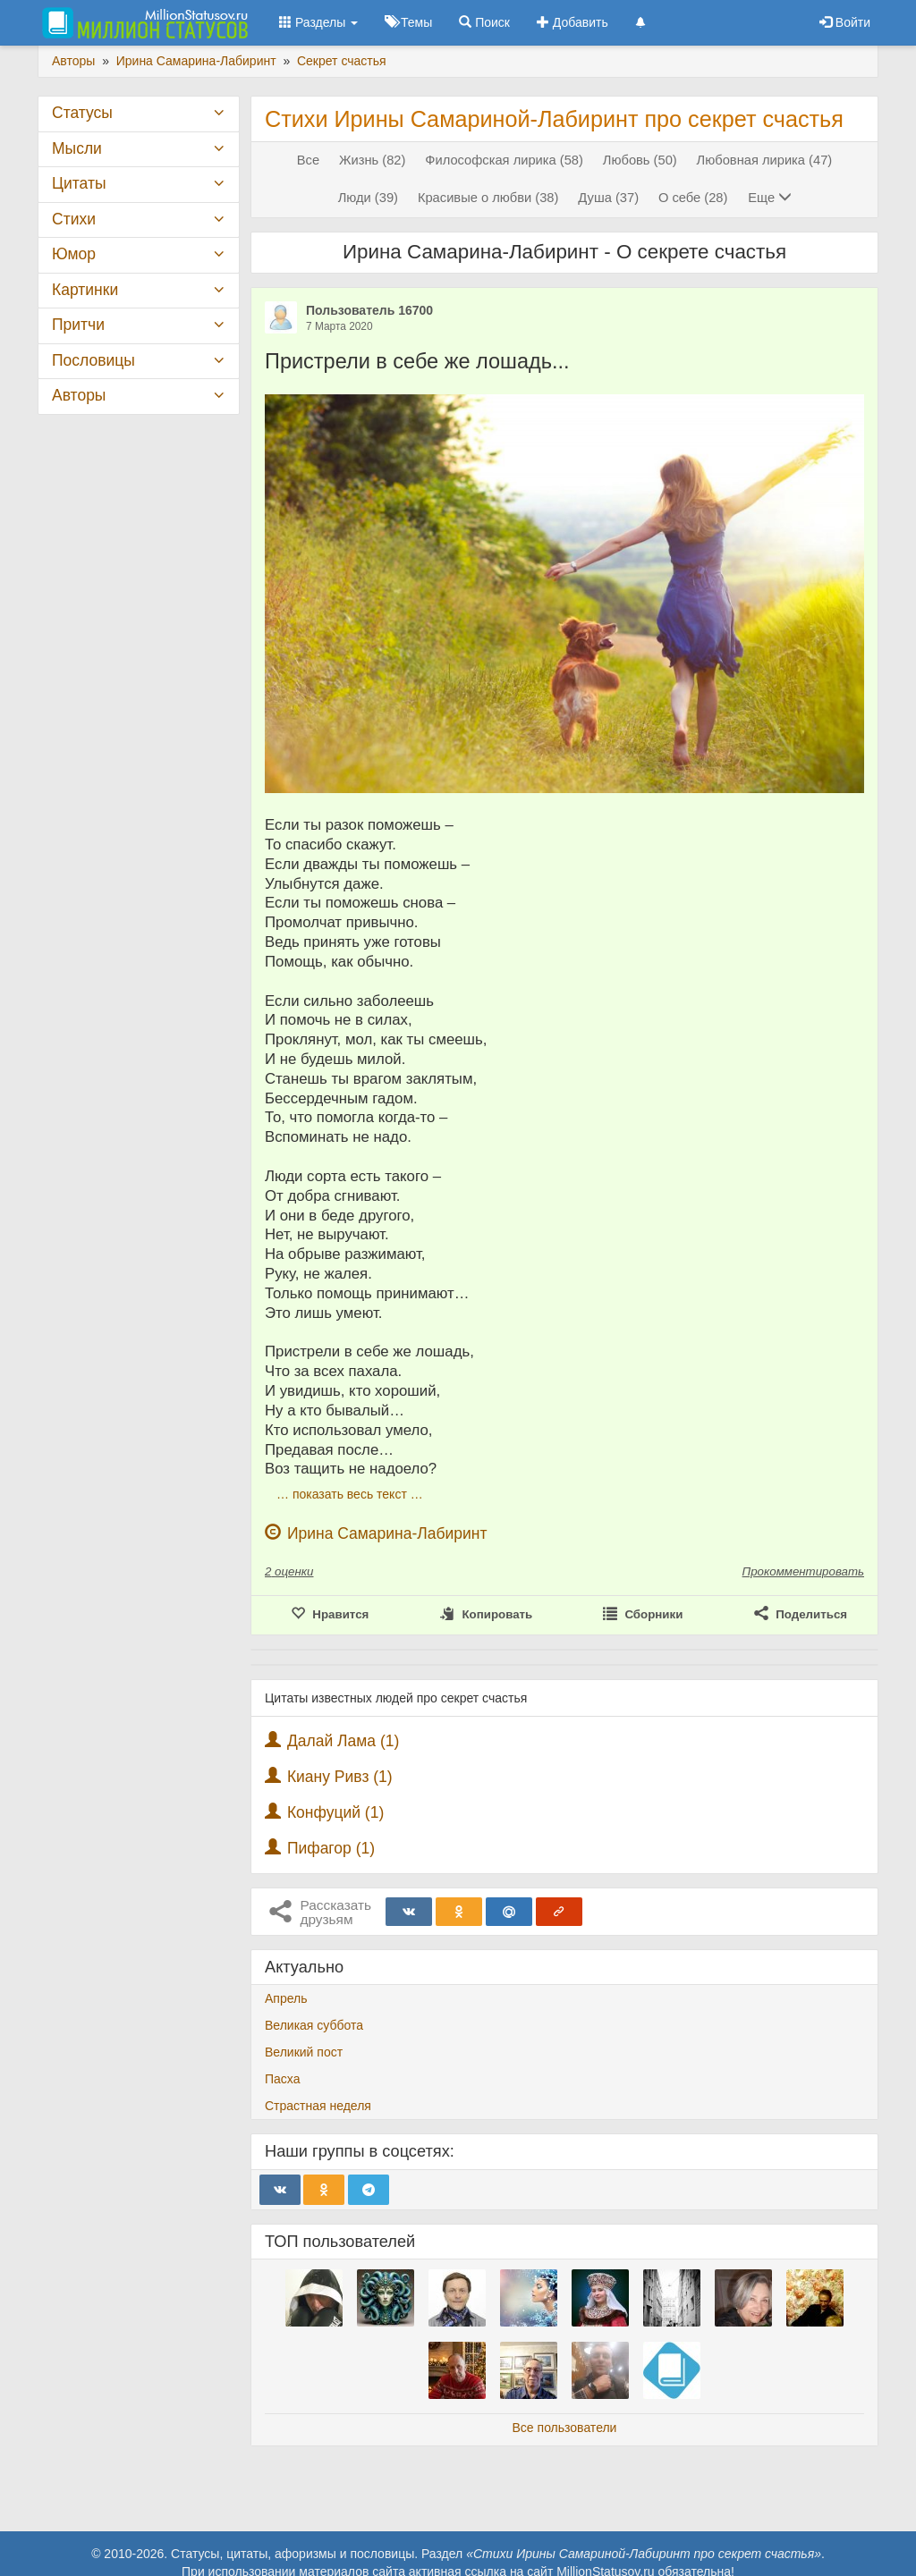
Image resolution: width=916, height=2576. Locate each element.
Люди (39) (368, 197)
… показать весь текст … (349, 1494)
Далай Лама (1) (343, 1741)
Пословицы (93, 360)
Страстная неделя (318, 2106)
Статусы (82, 113)
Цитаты (79, 183)
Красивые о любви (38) (488, 197)
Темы (408, 22)
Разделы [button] (318, 22)
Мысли (77, 148)
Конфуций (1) (335, 1812)
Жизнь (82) (372, 160)
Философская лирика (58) (504, 160)
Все (308, 160)
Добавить (572, 22)
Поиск (484, 22)
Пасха (282, 2079)
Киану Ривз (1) (340, 1777)
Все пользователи (565, 2427)
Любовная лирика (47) (765, 160)
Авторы (79, 395)
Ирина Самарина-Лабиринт (387, 1533)
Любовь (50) (640, 160)
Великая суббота (314, 2025)
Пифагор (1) (331, 1848)
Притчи (78, 325)
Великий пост (304, 2052)
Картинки (85, 290)
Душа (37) (608, 197)
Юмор (74, 254)
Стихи (74, 219)
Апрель (286, 1998)
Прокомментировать (803, 1571)
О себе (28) (692, 197)
